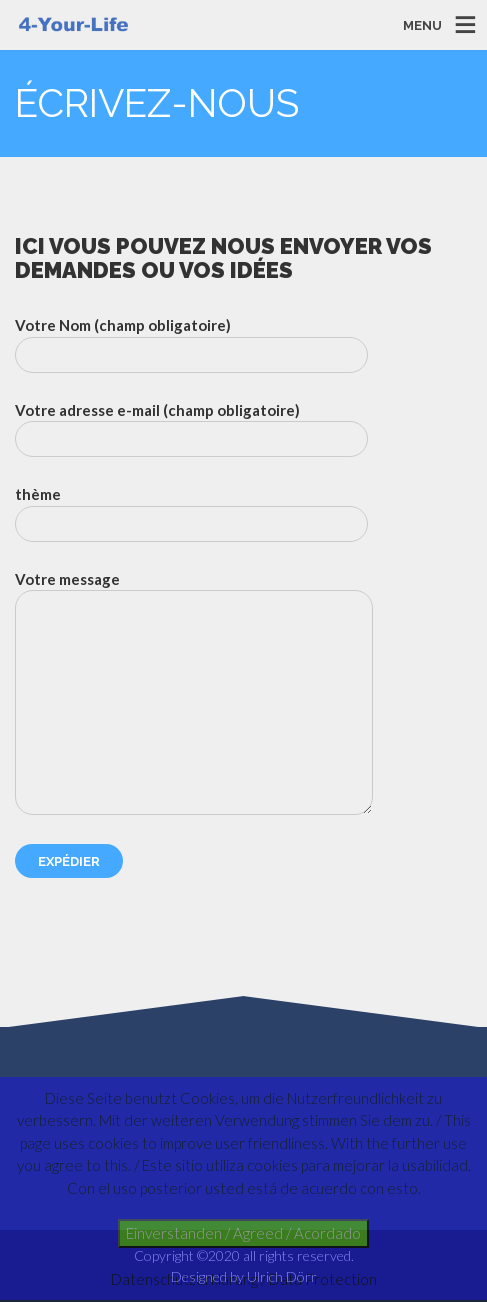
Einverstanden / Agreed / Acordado (243, 1233)
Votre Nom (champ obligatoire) (191, 344)
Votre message (194, 693)
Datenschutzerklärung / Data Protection (244, 1279)
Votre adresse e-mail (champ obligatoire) (191, 429)
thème (191, 513)
